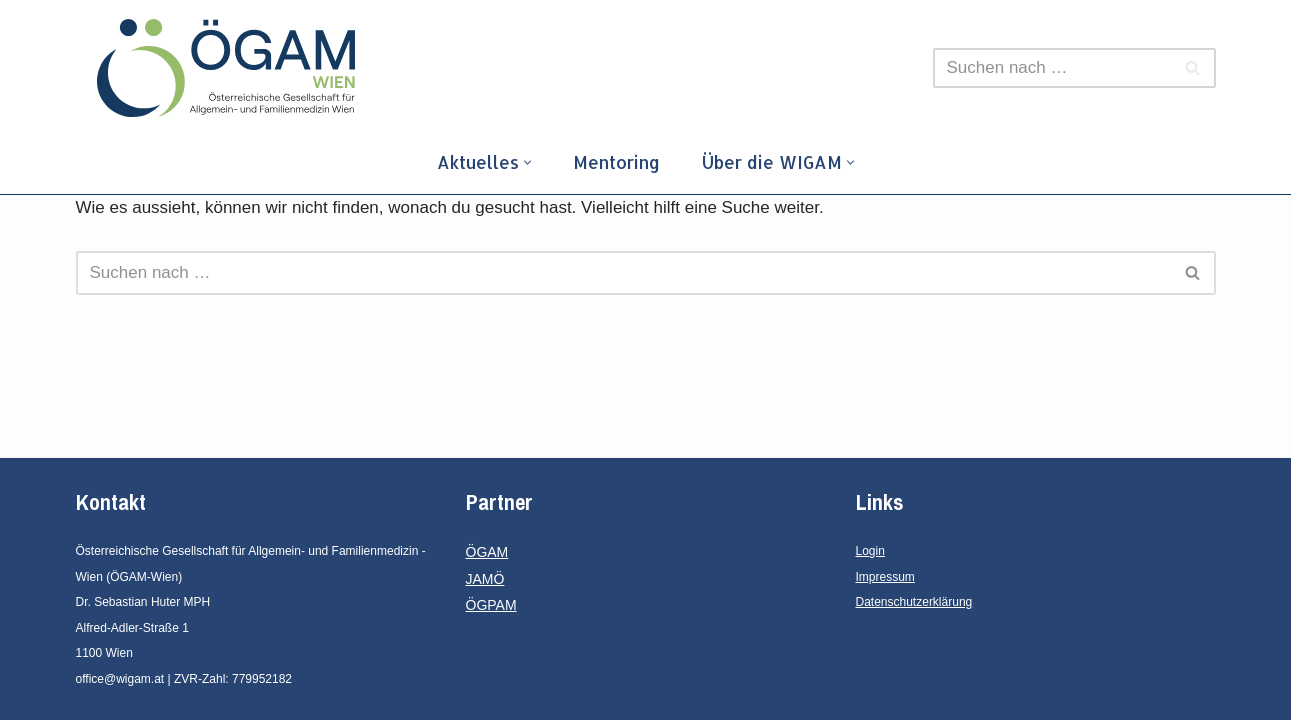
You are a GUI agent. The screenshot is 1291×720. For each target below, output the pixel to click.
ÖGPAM (491, 605)
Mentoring (616, 162)
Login (870, 551)
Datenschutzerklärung (914, 602)
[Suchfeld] (1052, 68)
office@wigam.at (120, 679)
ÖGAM (487, 552)
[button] (527, 162)
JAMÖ (485, 579)
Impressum (885, 577)
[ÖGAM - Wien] (231, 68)
